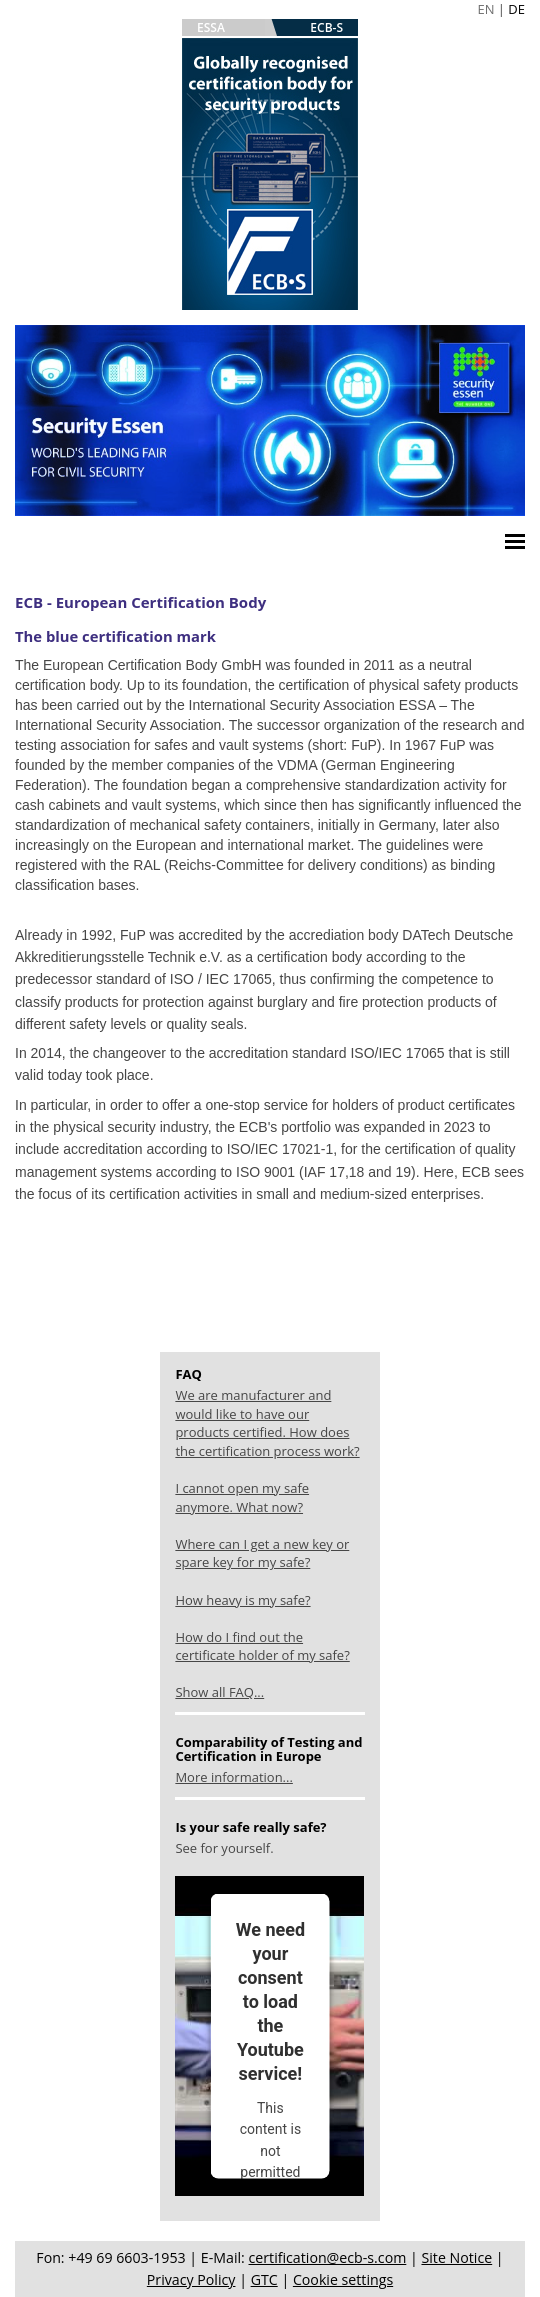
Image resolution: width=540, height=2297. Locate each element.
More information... (233, 1777)
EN (485, 9)
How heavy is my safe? (242, 1600)
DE (516, 9)
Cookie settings (343, 2279)
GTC (264, 2279)
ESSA (211, 27)
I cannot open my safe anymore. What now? (242, 1497)
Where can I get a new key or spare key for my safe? (262, 1553)
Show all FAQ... (219, 1692)
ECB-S (326, 27)
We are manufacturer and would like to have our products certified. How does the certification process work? (267, 1423)
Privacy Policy (191, 2279)
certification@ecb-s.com (328, 2257)
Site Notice (456, 2257)
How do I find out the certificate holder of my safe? (262, 1646)
